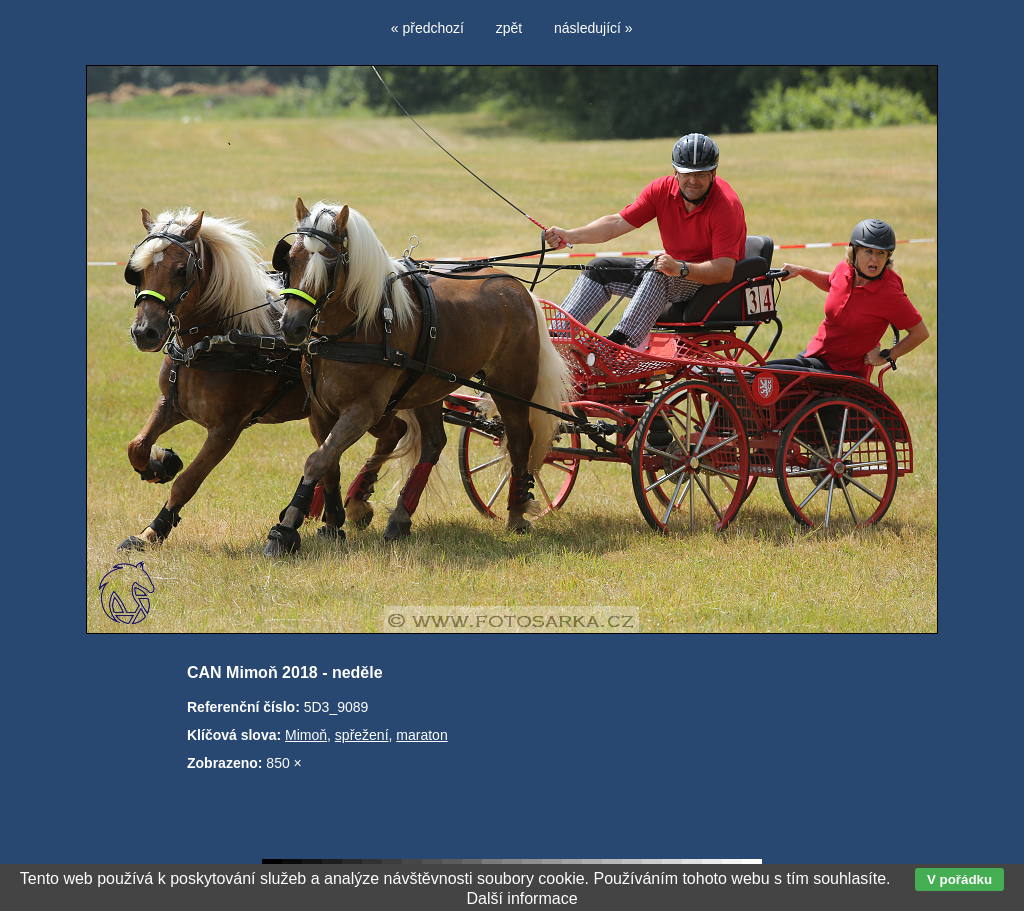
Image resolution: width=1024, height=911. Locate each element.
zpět (509, 28)
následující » (593, 28)
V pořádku (959, 879)
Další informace (521, 898)
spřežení (362, 735)
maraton (421, 735)
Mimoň (306, 735)
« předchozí (427, 28)
